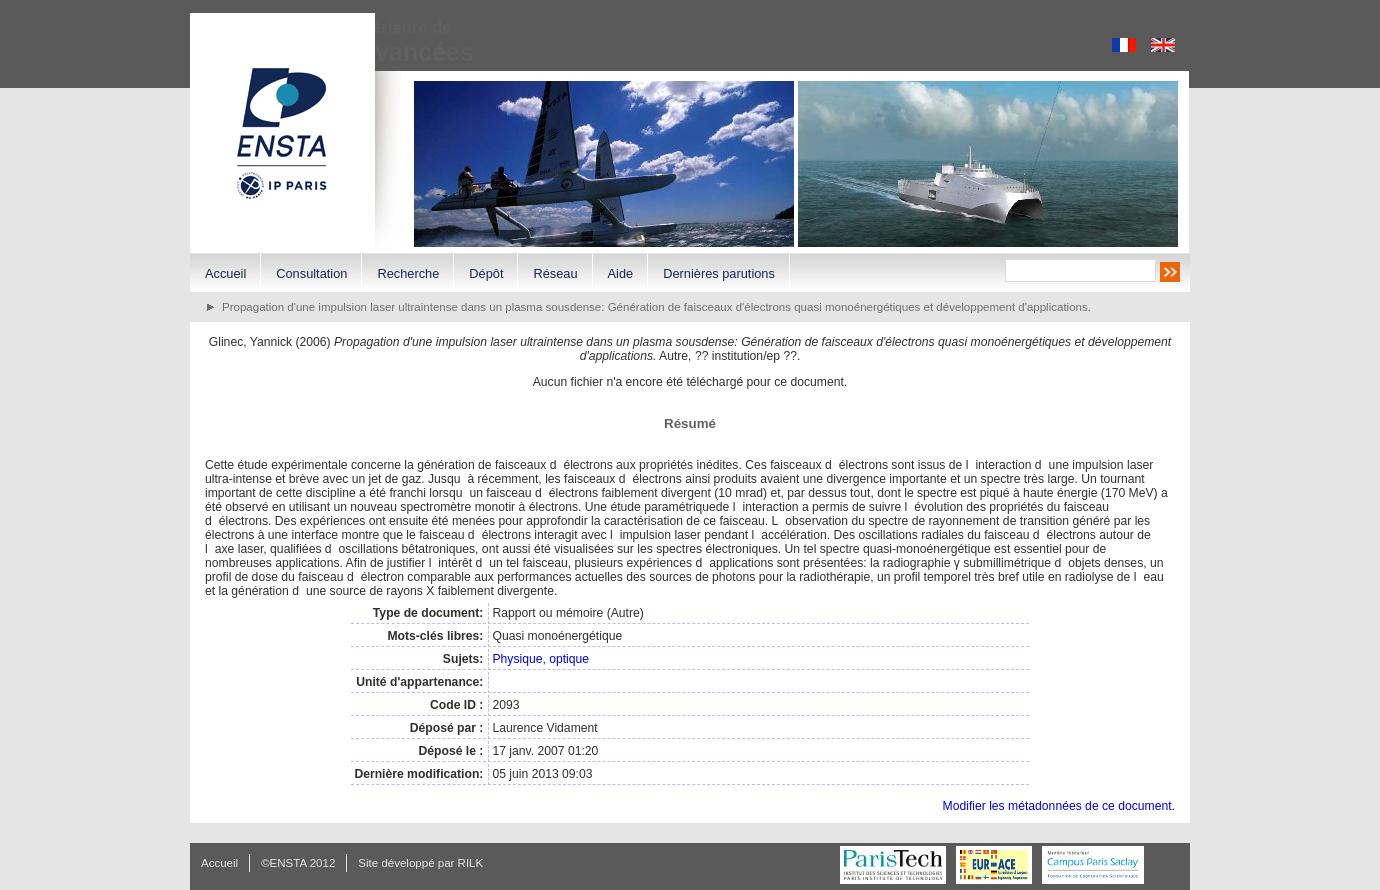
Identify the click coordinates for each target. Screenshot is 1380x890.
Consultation (311, 273)
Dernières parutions (719, 273)
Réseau (555, 273)
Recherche (408, 273)
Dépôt (486, 273)
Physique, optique (540, 659)
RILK (471, 863)
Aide (621, 273)
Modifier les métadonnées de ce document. (1059, 806)
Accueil (225, 273)
